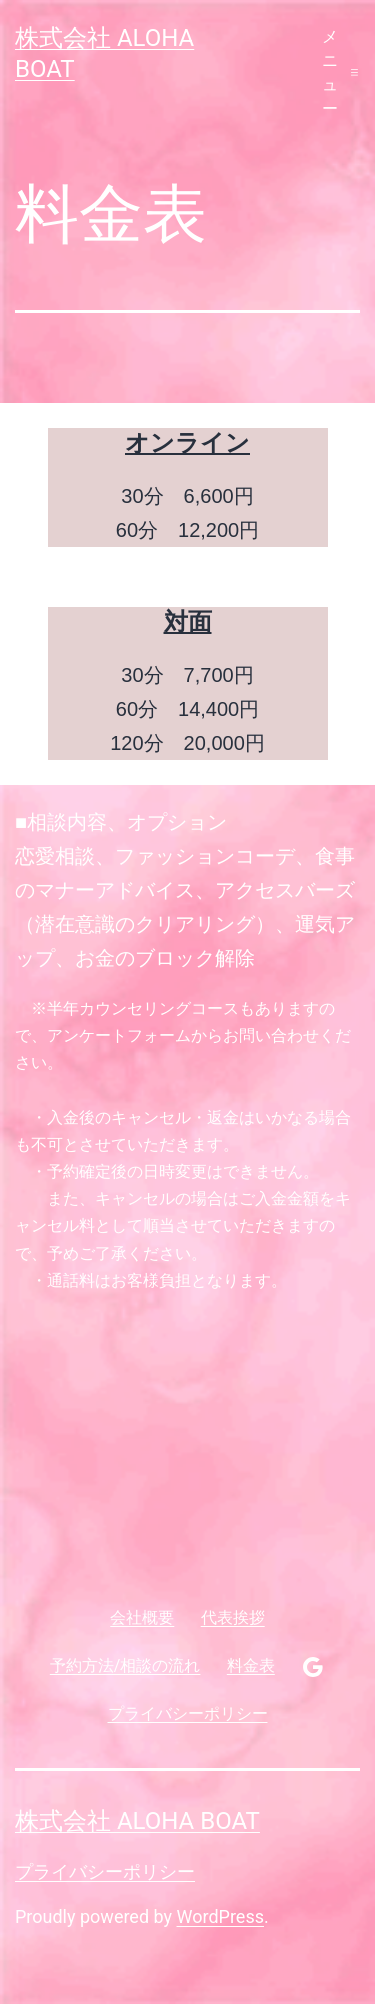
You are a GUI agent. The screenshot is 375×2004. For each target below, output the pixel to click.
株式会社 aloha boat (137, 1821)
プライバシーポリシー (105, 1871)
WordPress (220, 1916)
